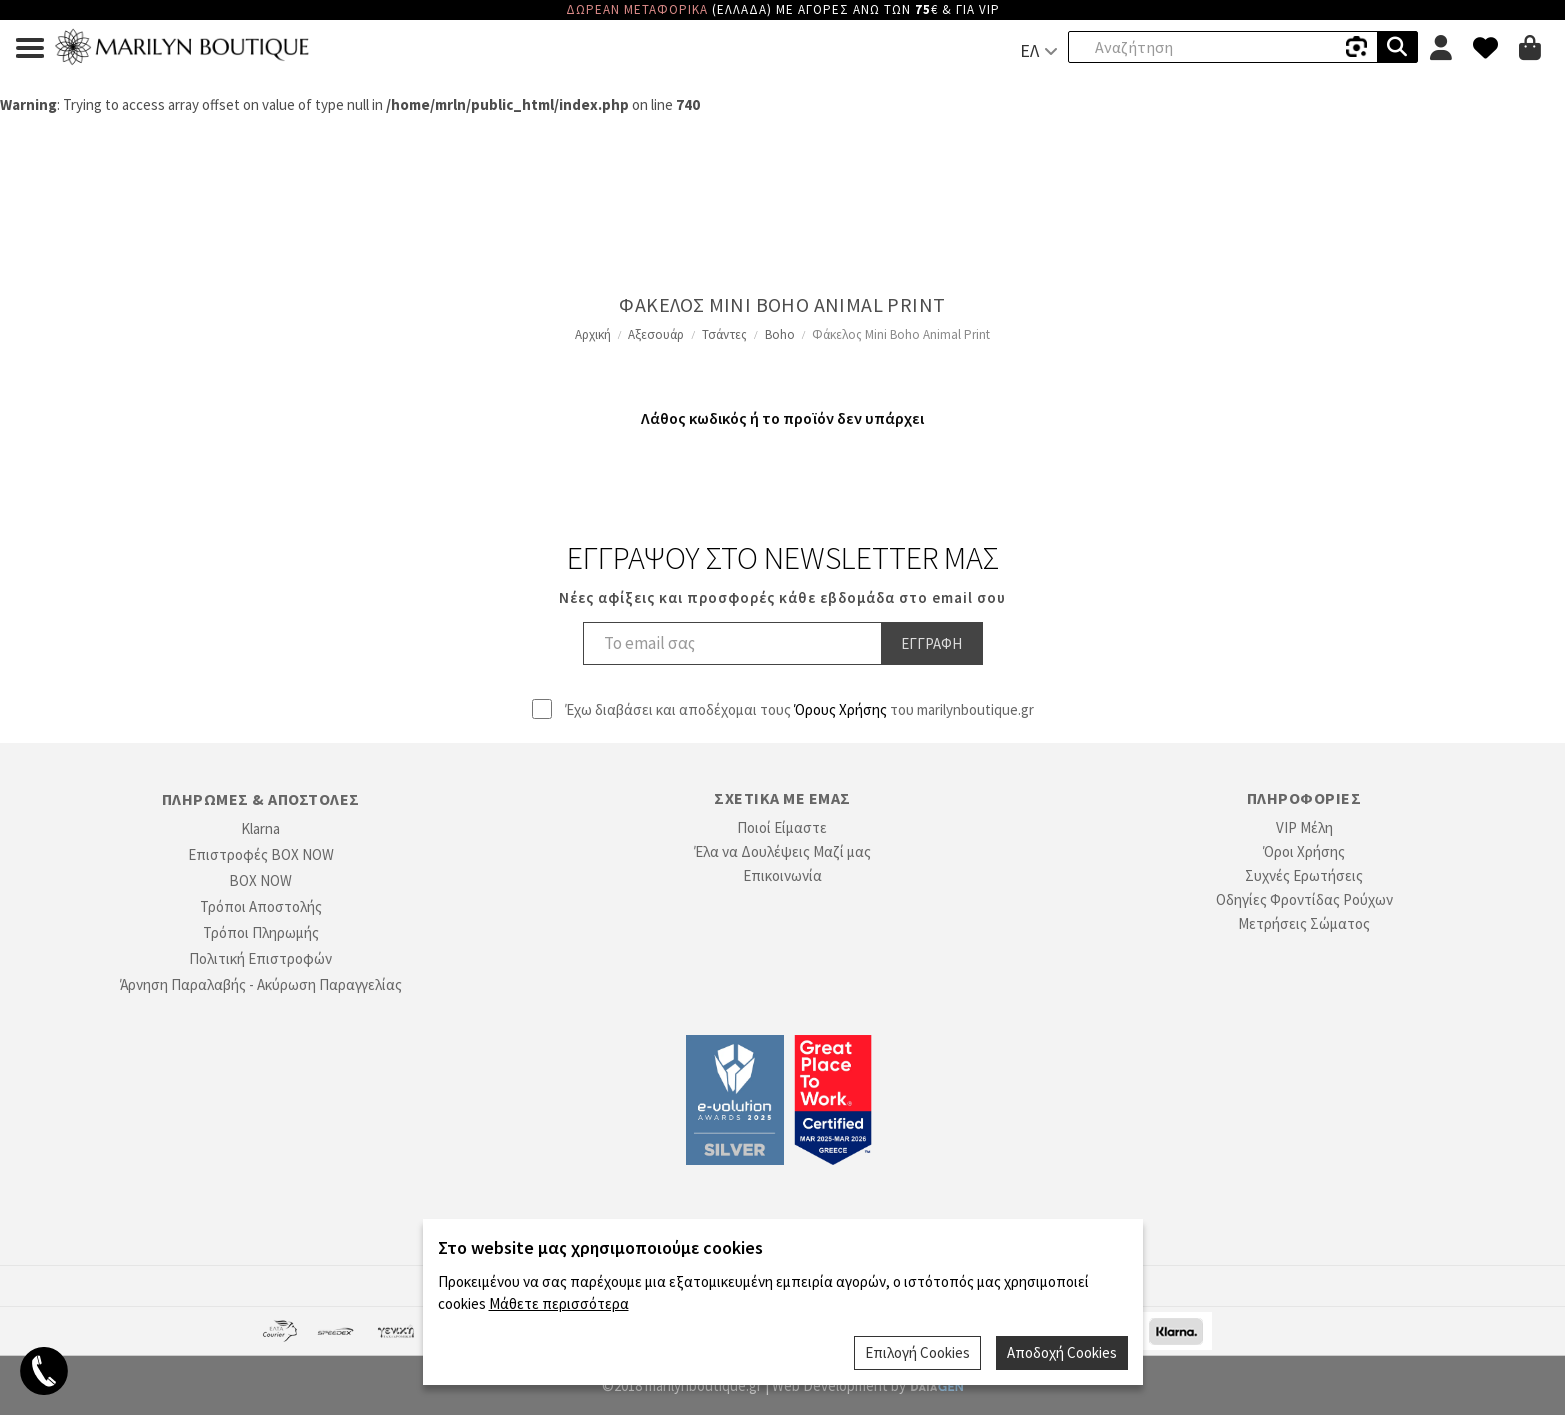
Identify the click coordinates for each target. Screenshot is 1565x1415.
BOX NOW (260, 880)
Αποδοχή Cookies (1062, 1352)
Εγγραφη (931, 643)
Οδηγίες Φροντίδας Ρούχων (1304, 899)
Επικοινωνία (782, 875)
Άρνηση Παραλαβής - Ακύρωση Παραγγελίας (261, 984)
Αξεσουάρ (656, 334)
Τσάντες (724, 334)
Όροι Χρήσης (1304, 851)
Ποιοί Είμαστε (782, 827)
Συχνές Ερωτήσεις (1304, 875)
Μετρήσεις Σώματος (1304, 923)
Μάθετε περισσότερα (559, 1303)
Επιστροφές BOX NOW (261, 854)
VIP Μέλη (1304, 827)
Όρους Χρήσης (840, 709)
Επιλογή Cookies (917, 1352)
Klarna (260, 828)
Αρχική (593, 334)
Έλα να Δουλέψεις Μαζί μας (782, 851)
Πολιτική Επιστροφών (260, 958)
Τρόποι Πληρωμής (261, 932)
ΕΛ (1029, 50)
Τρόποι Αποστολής (261, 906)
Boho (780, 334)
